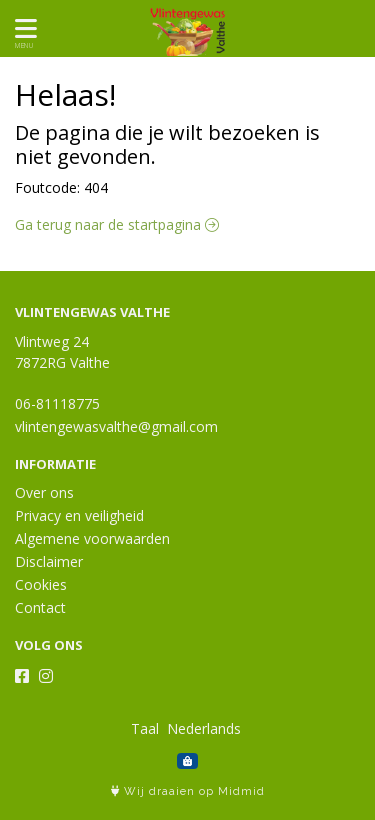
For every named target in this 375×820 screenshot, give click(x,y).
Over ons (44, 492)
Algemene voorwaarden (92, 538)
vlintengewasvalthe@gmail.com (116, 426)
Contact (40, 607)
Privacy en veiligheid (79, 515)
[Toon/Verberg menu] (22, 28)
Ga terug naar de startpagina (117, 224)
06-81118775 (57, 403)
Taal (145, 728)
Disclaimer (49, 561)
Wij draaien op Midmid (188, 791)
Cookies (41, 584)
